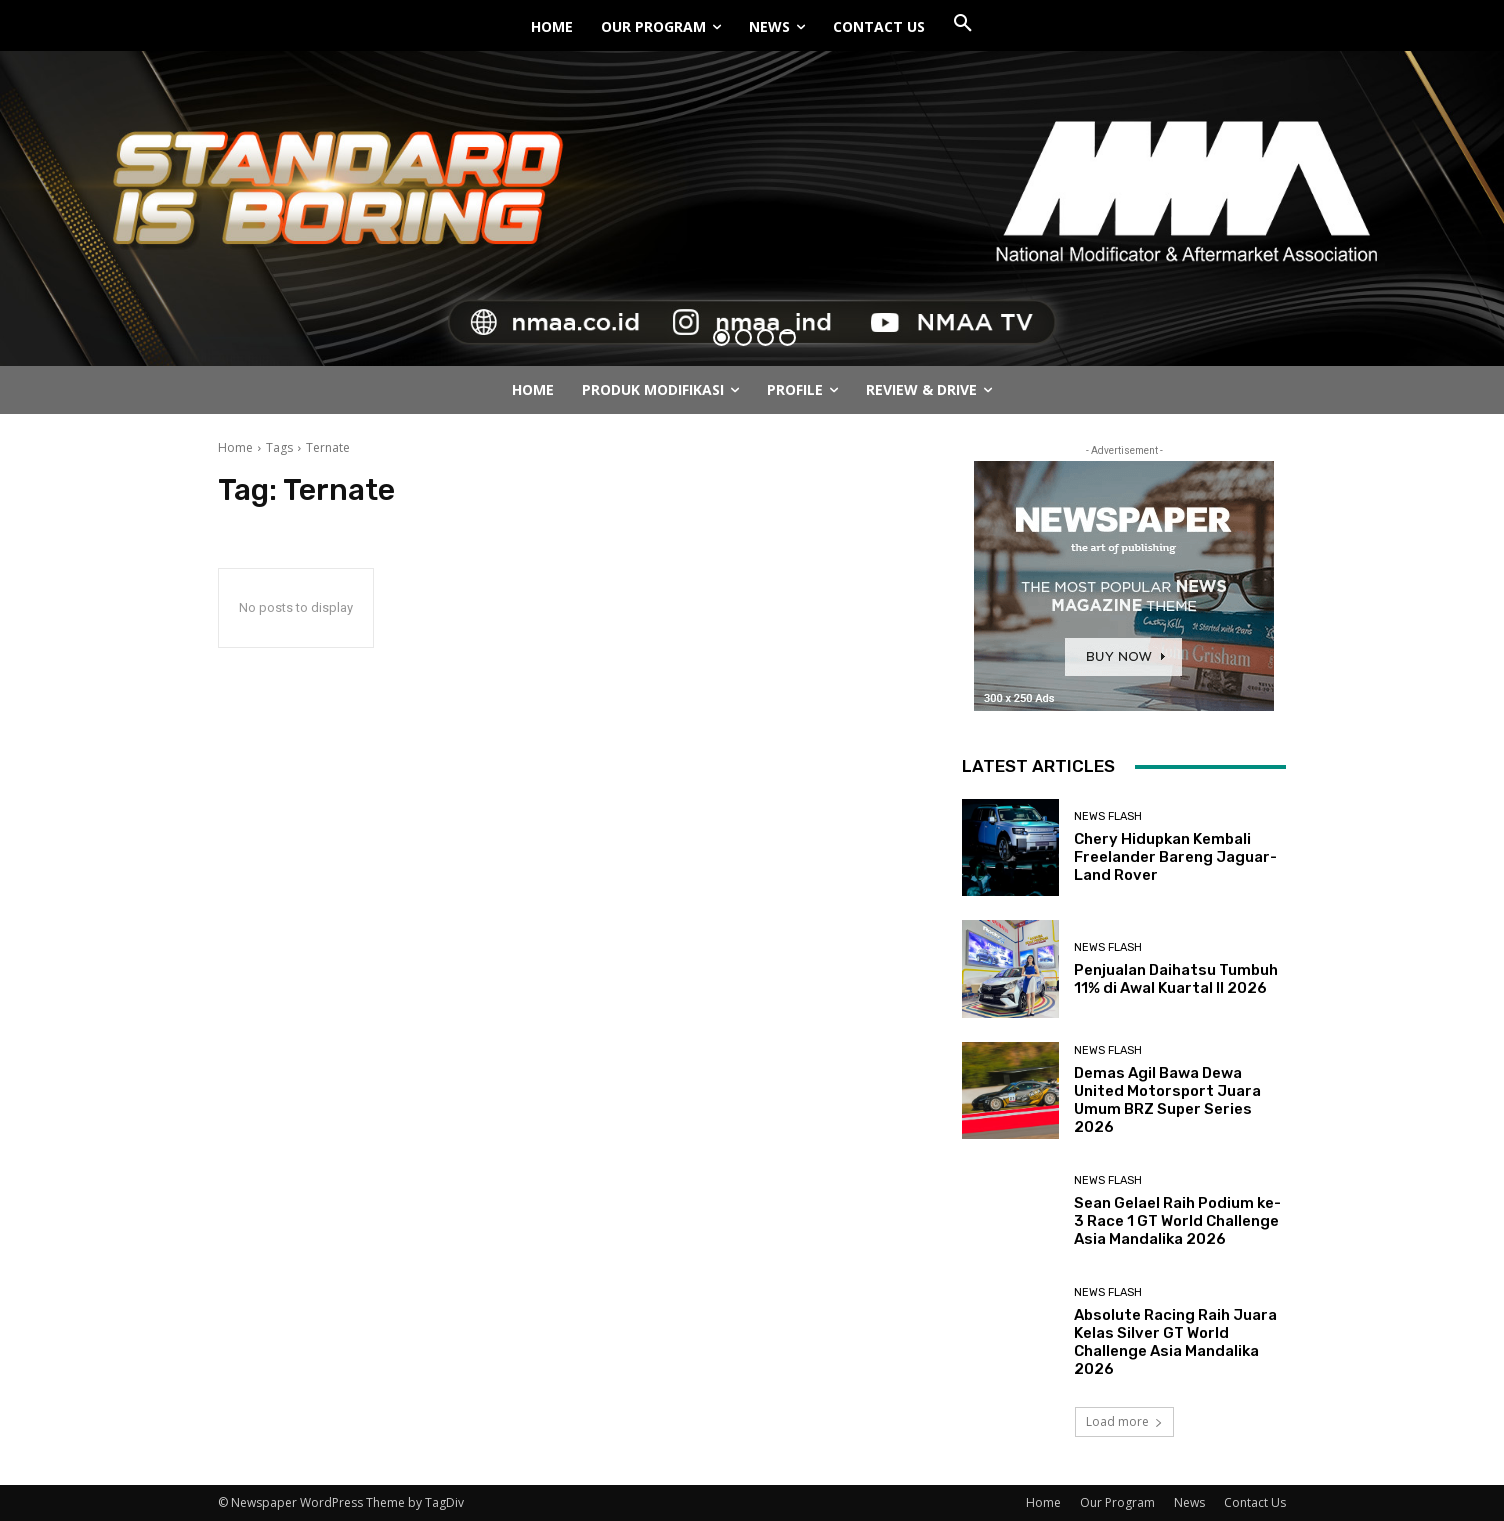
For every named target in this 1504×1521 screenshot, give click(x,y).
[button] (963, 24)
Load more (1124, 1421)
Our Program (1117, 1502)
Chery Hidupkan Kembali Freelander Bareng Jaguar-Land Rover (1175, 857)
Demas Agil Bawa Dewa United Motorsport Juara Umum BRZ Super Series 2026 (1167, 1100)
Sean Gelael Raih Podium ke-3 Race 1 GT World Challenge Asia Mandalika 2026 (1177, 1221)
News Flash (1108, 816)
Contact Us (1255, 1502)
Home (235, 447)
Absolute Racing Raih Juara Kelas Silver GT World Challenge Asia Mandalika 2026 (1175, 1342)
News (1189, 1502)
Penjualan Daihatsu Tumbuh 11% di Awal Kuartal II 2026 (1176, 979)
